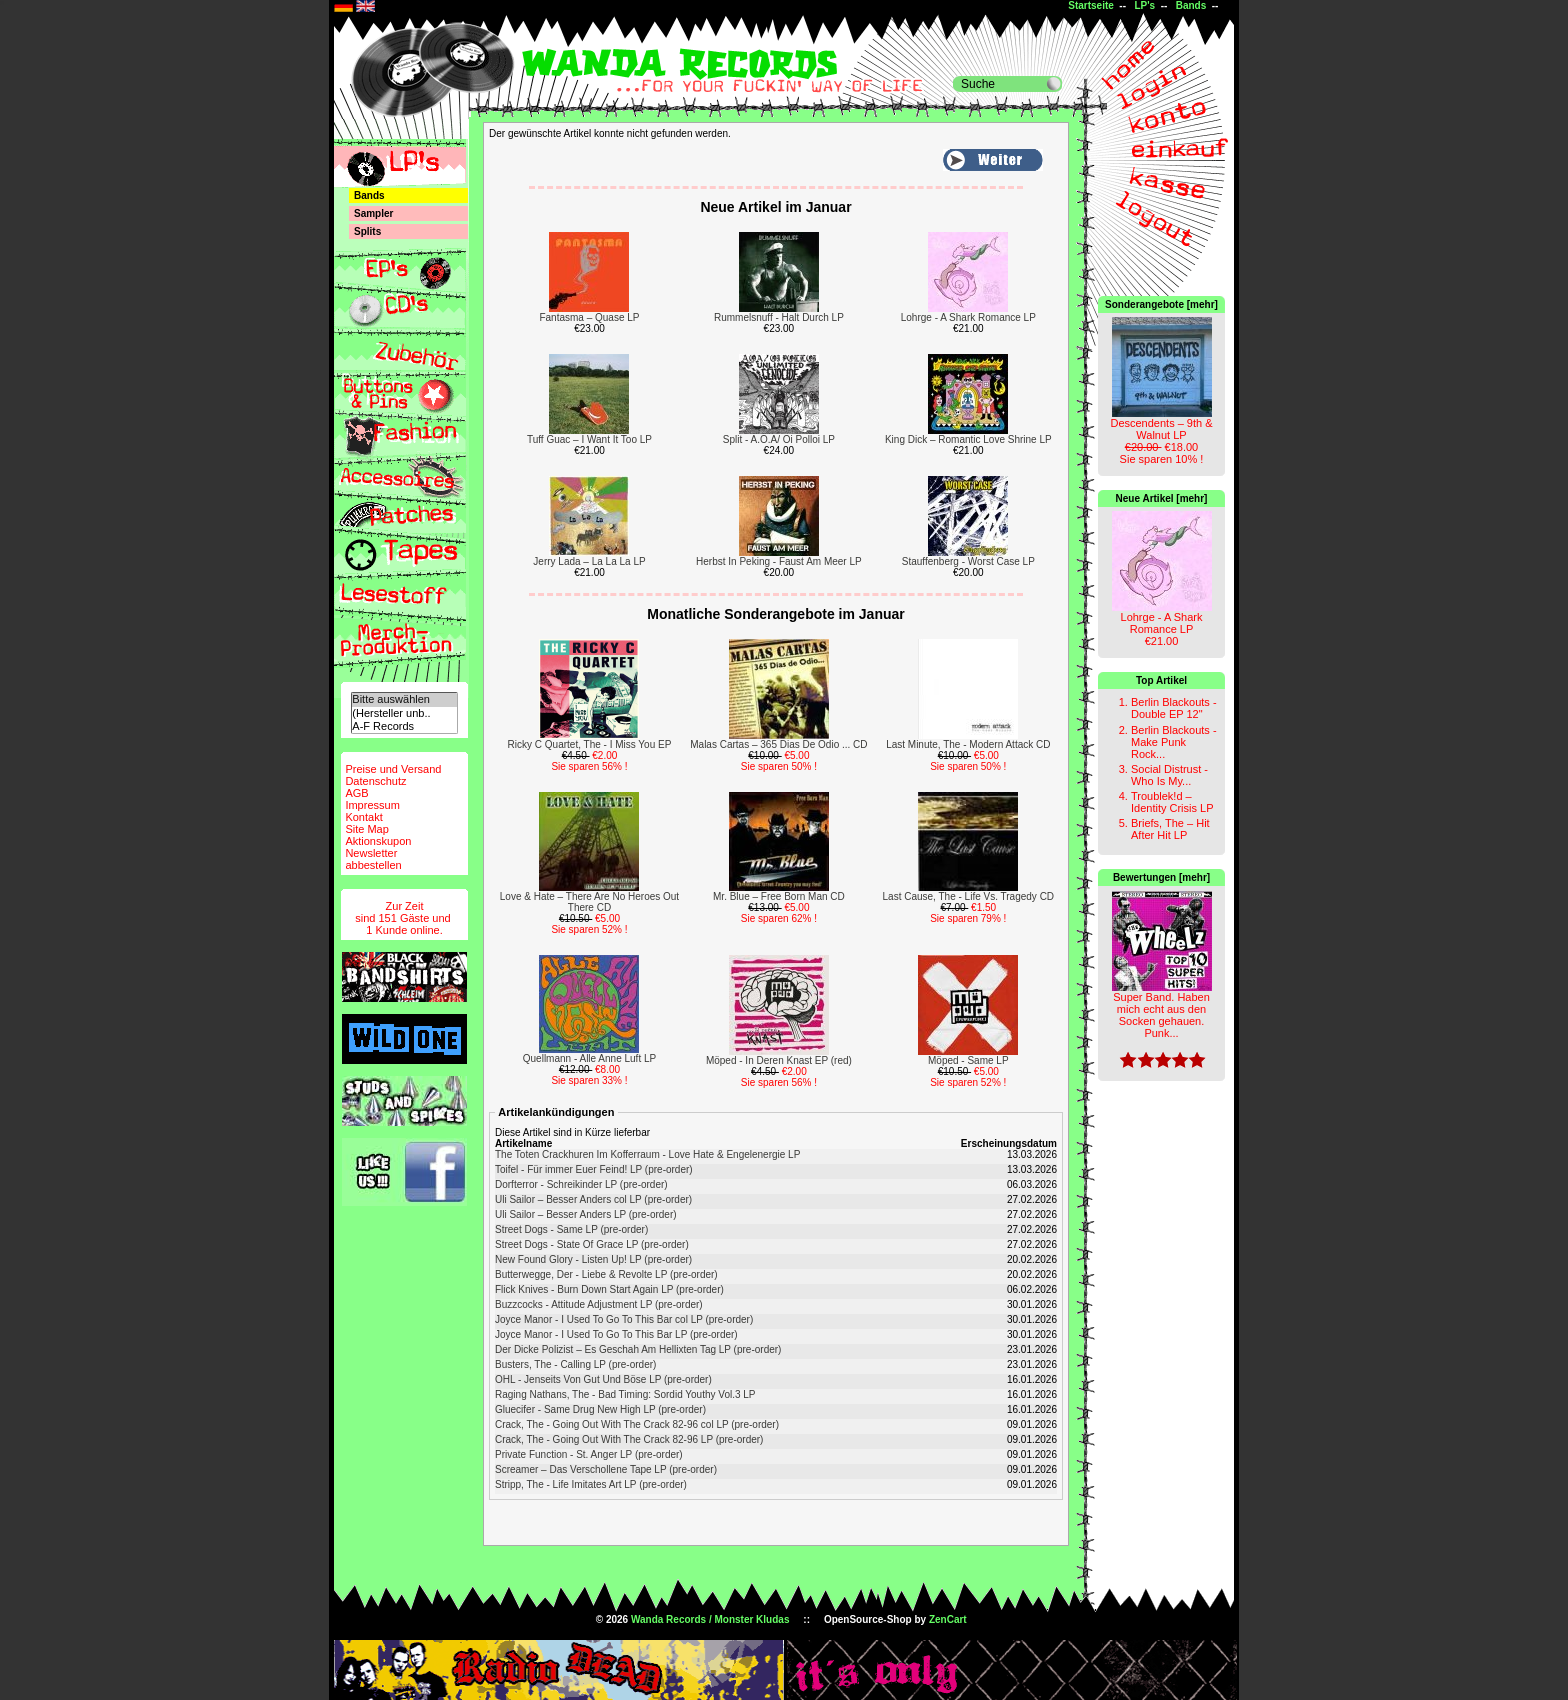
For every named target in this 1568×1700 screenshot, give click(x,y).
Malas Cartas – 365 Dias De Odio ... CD (778, 744)
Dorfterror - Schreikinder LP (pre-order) (581, 1184)
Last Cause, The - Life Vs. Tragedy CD (969, 896)
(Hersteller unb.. (404, 713)
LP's (1144, 5)
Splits (367, 231)
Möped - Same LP (968, 1060)
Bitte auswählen (404, 699)
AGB (356, 793)
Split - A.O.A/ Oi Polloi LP (779, 439)
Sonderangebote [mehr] (1161, 304)
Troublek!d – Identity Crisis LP (1172, 802)
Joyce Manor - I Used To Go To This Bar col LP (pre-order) (624, 1319)
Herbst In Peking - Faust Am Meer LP (779, 561)
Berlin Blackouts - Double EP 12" (1174, 708)
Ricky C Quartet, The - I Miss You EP (590, 744)
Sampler (373, 213)
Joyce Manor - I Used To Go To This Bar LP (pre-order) (616, 1334)
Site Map (366, 829)
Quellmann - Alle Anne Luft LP (589, 1058)
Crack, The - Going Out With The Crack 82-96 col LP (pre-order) (637, 1424)
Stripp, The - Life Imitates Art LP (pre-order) (591, 1484)
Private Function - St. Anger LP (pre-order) (589, 1454)
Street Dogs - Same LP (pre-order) (571, 1229)
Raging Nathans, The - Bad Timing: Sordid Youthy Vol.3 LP (625, 1394)
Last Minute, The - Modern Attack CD (968, 744)
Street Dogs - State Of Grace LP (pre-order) (592, 1244)
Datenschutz (375, 781)
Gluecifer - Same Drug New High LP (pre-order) (600, 1409)
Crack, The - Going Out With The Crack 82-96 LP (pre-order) (629, 1439)
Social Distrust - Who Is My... (1169, 775)
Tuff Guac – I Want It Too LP (589, 439)
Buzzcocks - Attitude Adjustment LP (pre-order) (599, 1304)
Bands (1191, 5)
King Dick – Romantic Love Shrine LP (968, 439)
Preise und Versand (393, 769)
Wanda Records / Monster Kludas (710, 1619)
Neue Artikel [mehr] (1162, 498)
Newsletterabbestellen (373, 859)
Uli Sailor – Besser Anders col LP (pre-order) (593, 1199)
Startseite (1091, 5)
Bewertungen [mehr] (1161, 877)
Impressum (372, 805)
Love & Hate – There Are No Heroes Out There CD (589, 902)
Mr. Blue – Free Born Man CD (779, 896)
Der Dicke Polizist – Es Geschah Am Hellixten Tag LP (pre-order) (638, 1349)
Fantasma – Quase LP (589, 317)
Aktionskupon (378, 841)
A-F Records (404, 726)
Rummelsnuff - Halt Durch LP (779, 317)
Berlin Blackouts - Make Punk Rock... (1174, 742)
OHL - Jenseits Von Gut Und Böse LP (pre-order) (603, 1379)
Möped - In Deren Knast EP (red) (779, 1060)
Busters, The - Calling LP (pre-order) (575, 1364)
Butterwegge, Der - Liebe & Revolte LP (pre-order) (606, 1274)
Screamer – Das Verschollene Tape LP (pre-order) (606, 1469)
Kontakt (363, 817)
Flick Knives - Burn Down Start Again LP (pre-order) (609, 1289)
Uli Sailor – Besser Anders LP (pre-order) (586, 1214)
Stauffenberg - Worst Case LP (968, 561)
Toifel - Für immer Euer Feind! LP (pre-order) (594, 1169)
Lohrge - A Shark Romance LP (968, 317)
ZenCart (948, 1619)
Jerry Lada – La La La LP (589, 561)
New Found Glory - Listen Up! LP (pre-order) (593, 1259)
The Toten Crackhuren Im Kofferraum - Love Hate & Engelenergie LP (647, 1154)
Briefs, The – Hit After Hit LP (1170, 829)
